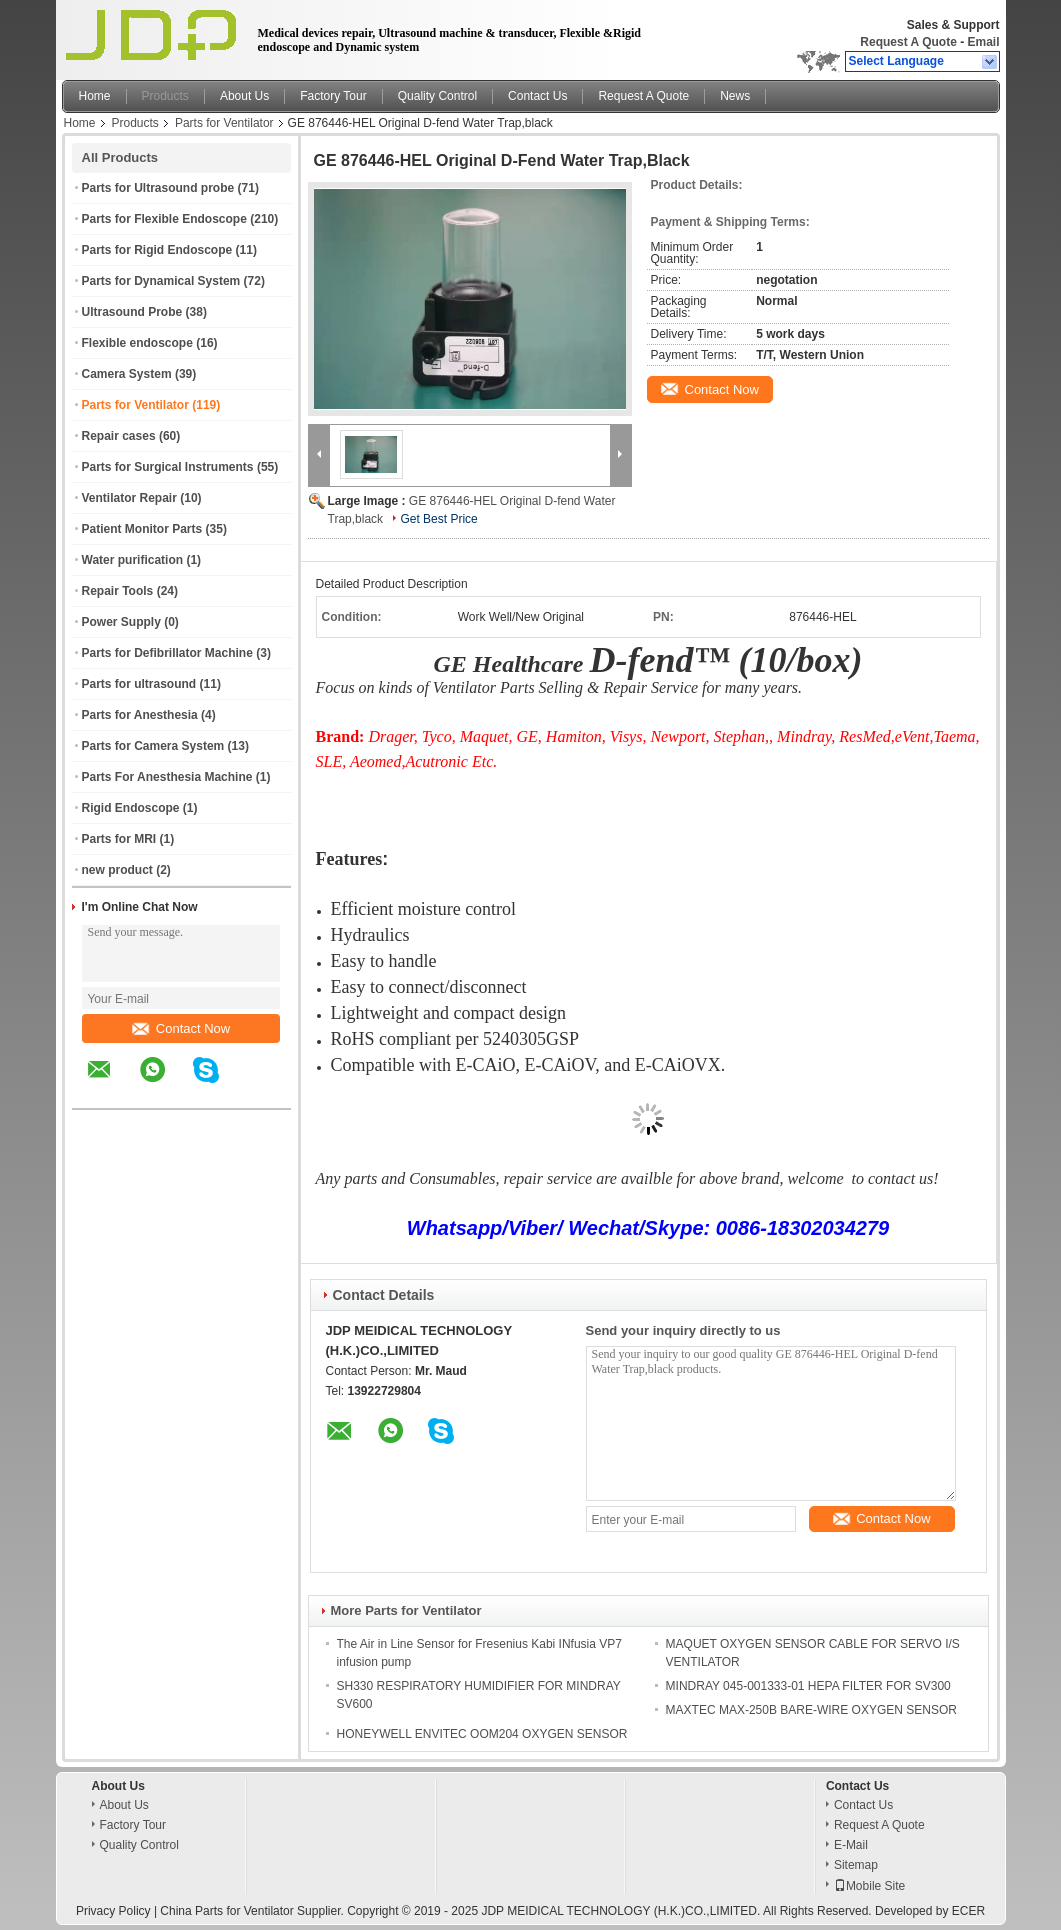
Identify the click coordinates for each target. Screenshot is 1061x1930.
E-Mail (851, 1845)
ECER (968, 1911)
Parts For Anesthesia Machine (167, 777)
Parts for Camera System (153, 746)
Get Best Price (438, 519)
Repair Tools (118, 591)
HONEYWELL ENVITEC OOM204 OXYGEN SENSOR (482, 1734)
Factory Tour (333, 96)
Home (95, 96)
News (735, 96)
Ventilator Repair (129, 498)
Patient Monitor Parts (142, 529)
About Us (244, 96)
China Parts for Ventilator (226, 1911)
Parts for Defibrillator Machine (167, 653)
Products (165, 96)
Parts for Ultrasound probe (158, 188)
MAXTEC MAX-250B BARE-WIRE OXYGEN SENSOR (811, 1710)
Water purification (133, 560)
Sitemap (856, 1865)
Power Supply (121, 622)
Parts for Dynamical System (161, 281)
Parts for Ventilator (224, 123)
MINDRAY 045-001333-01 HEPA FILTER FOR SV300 (808, 1686)
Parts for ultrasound (139, 684)
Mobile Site (869, 1886)
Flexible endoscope (137, 343)
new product (117, 870)
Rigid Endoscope (131, 808)
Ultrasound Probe (132, 312)
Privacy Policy (113, 1911)
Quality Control (437, 96)
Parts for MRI (119, 839)
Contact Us (537, 96)
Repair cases (119, 436)
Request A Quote (908, 42)
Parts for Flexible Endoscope (164, 219)
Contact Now (181, 1028)
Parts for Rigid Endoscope (157, 250)
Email (983, 42)
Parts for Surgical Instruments (168, 467)
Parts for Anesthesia (140, 715)
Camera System (127, 374)
